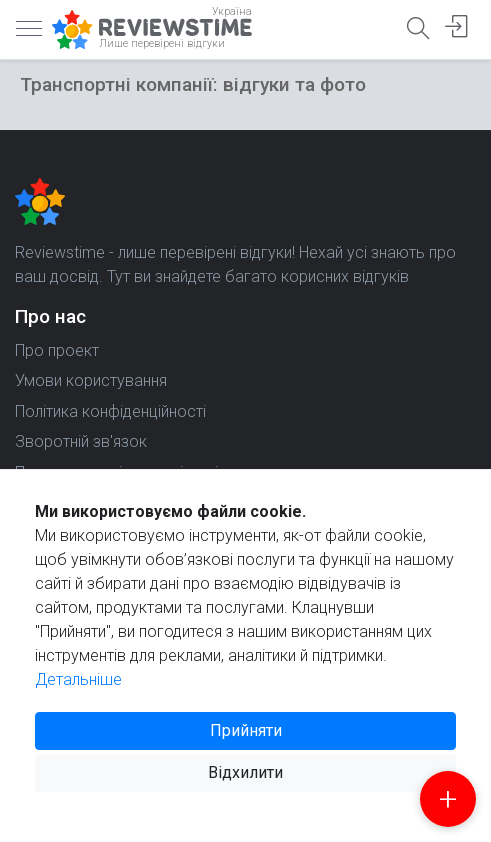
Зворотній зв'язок (81, 441)
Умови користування (91, 380)
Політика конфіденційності (110, 411)
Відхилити (245, 772)
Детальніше (78, 679)
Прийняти (246, 730)
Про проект (57, 350)
